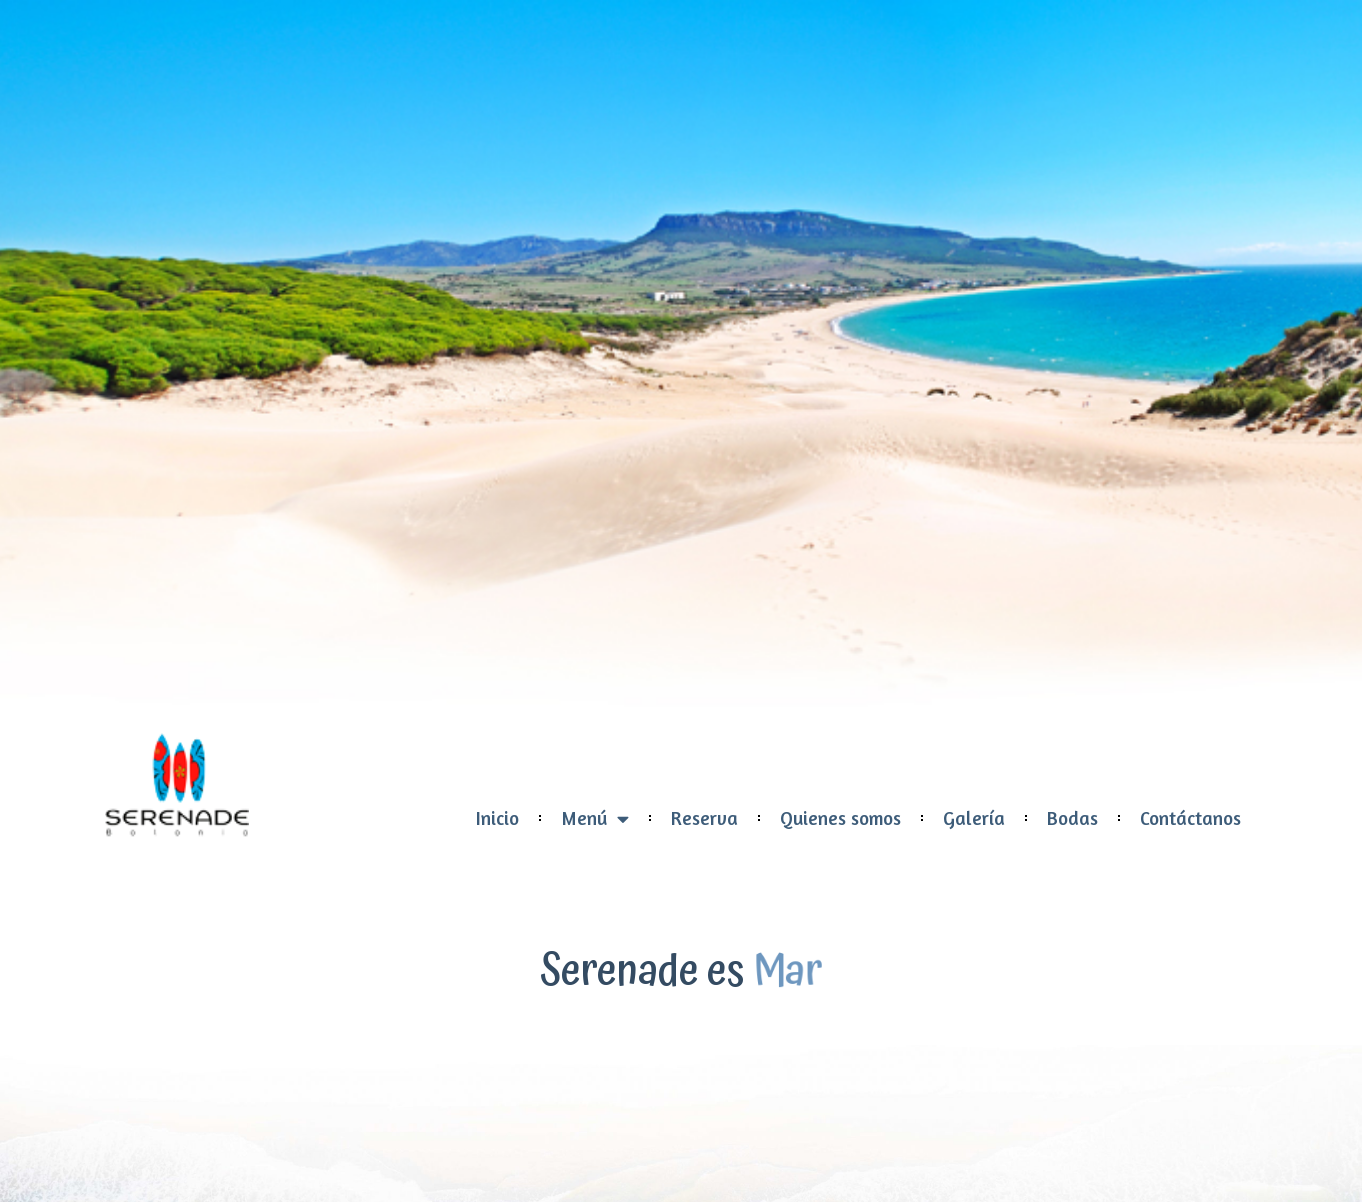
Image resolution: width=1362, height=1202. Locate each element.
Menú (595, 818)
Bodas (1072, 817)
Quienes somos (840, 817)
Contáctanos (1190, 817)
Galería (974, 817)
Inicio (497, 817)
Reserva (704, 817)
